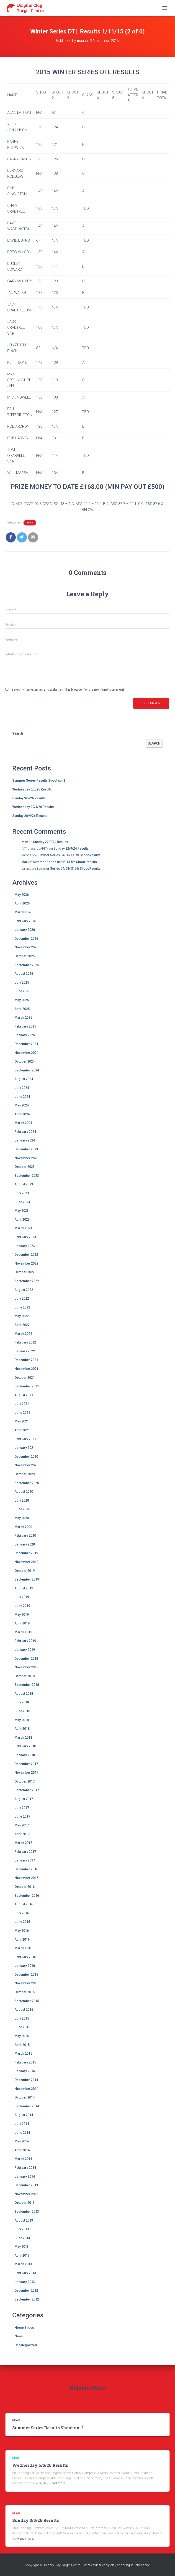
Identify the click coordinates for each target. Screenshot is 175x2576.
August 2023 (24, 1184)
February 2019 (25, 1641)
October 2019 (25, 1571)
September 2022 (27, 1281)
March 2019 (23, 1632)
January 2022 (25, 1351)
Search (17, 733)
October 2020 (25, 1474)
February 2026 (25, 921)
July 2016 (22, 1913)
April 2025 (22, 1009)
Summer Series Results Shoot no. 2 (38, 780)
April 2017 (22, 1834)
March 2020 (23, 1527)
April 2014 (22, 2150)
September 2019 (27, 1579)
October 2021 (25, 1377)
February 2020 (25, 1535)
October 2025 (25, 956)
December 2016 (26, 1869)
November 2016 (26, 1878)
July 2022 (22, 1298)
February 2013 (25, 2273)
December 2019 (26, 1553)
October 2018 (25, 1676)
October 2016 (25, 1887)
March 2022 (23, 1334)
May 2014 (22, 2141)
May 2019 (22, 1614)
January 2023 (25, 1246)
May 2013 (22, 2246)
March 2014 (23, 2159)
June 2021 (22, 1412)
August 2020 (24, 1491)
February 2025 (25, 1026)
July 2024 (22, 1088)
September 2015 (27, 2001)
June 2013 (22, 2238)
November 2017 (26, 1772)
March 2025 (23, 1017)
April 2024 (22, 1114)
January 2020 (25, 1544)
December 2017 (26, 1764)
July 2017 (22, 1808)
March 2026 (23, 912)
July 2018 (22, 1702)
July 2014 (22, 2124)
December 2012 (26, 2290)
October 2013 (25, 2203)
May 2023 (22, 1210)
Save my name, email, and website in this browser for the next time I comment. (68, 689)
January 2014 (25, 2176)
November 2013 (26, 2194)
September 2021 (27, 1386)
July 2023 (22, 1193)
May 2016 (22, 1930)
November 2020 (26, 1465)
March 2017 (23, 1843)
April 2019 (22, 1623)
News (30, 522)
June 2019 (22, 1606)
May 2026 (22, 895)
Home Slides (24, 2327)
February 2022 (25, 1342)
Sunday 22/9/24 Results (50, 842)
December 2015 (26, 1974)
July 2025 (22, 982)
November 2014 (26, 2089)
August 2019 (24, 1588)
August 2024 (24, 1079)
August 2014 (24, 2115)
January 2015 (25, 2071)
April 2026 (22, 903)
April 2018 (22, 1728)
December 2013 (26, 2185)
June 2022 (22, 1307)
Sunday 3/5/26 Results (29, 798)
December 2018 (26, 1658)
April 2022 (22, 1325)
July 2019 (22, 1597)
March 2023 (23, 1228)
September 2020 (27, 1483)
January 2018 (25, 1755)
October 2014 (25, 2097)
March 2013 (23, 2264)
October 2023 (25, 1167)
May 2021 (22, 1421)
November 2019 (26, 1562)
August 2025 (24, 973)
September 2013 (27, 2211)
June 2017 (22, 1816)
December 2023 (26, 1149)
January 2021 (25, 1448)
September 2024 (27, 1070)
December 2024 (26, 1044)
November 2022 (26, 1263)
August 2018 (24, 1693)
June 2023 (22, 1202)
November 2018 (26, 1667)
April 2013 (22, 2255)
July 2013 (22, 2229)
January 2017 (25, 1860)
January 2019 (25, 1650)
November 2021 (26, 1369)
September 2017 (27, 1790)
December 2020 (26, 1456)
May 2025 (22, 1000)
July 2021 (22, 1404)
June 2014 (22, 2132)
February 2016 (25, 1957)
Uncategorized (26, 2345)
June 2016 (22, 1922)
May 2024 (22, 1105)
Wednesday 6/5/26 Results (32, 789)
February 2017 (25, 1852)
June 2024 (22, 1097)
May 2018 (22, 1720)
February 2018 (25, 1746)
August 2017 (24, 1799)
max (24, 842)
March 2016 (23, 1948)
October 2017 (25, 1781)
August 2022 (24, 1290)
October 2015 (25, 1992)
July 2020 (22, 1500)
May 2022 (22, 1316)
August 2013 (24, 2220)
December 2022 (26, 1254)
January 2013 (25, 2282)
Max (24, 862)
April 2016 (22, 1939)
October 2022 (25, 1272)
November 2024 (26, 1053)
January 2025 (25, 1035)
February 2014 (25, 2167)
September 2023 (27, 1175)
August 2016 (24, 1904)
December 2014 (26, 2080)
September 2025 (27, 965)
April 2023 (22, 1219)
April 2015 (22, 2045)
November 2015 (26, 1983)
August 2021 (24, 1395)
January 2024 (25, 1140)
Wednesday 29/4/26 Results (33, 807)
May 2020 (22, 1518)
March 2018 (23, 1737)
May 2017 (22, 1825)
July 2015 (22, 2018)
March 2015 (23, 2053)
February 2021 (25, 1439)
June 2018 (22, 1711)
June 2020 (22, 1509)
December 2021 (26, 1360)
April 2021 (22, 1430)
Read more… (58, 2483)
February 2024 (25, 1132)
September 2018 (27, 1685)
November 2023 (26, 1158)
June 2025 (22, 991)
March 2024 (23, 1123)
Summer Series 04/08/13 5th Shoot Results (68, 855)
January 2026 (25, 930)
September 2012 (27, 2299)
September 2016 (27, 1895)
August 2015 (24, 2009)
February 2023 (25, 1237)
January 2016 (25, 1965)
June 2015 (22, 2027)
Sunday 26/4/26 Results (29, 816)
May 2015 (22, 2036)
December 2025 (26, 938)
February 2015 (25, 2062)
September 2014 (27, 2106)
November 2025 (26, 947)
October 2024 (25, 1061)
